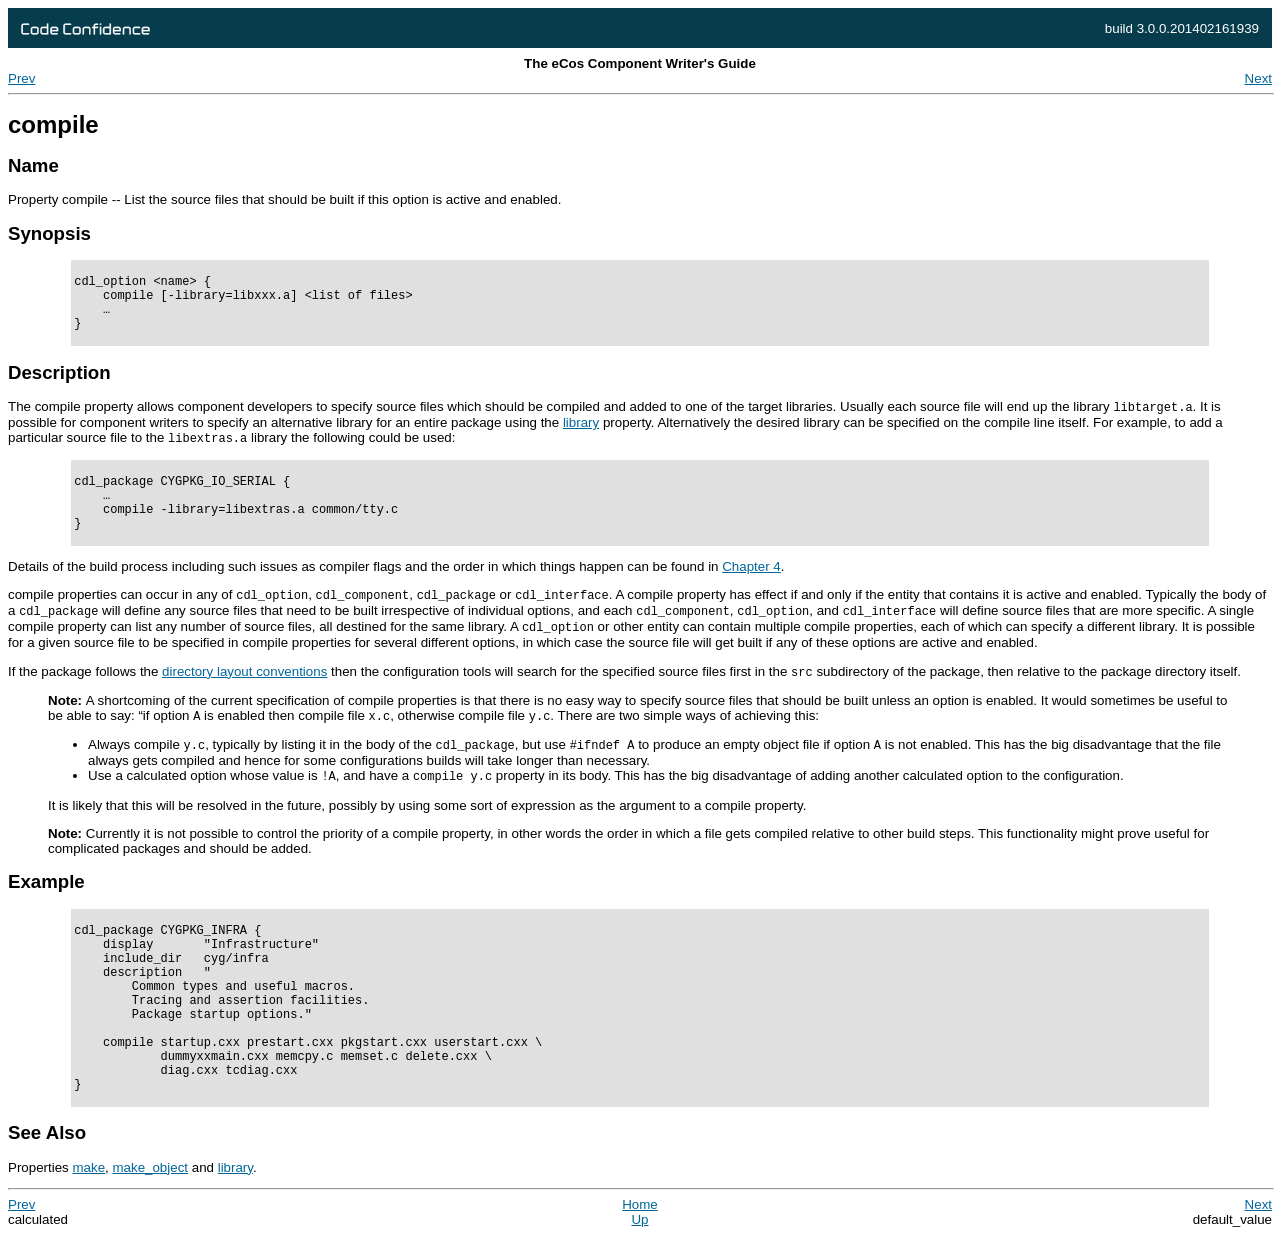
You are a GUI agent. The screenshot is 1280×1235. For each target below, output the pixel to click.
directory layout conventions (244, 671)
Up (639, 1219)
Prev (21, 78)
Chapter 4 (751, 566)
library (235, 1167)
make (88, 1167)
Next (1258, 78)
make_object (150, 1167)
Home (640, 1204)
